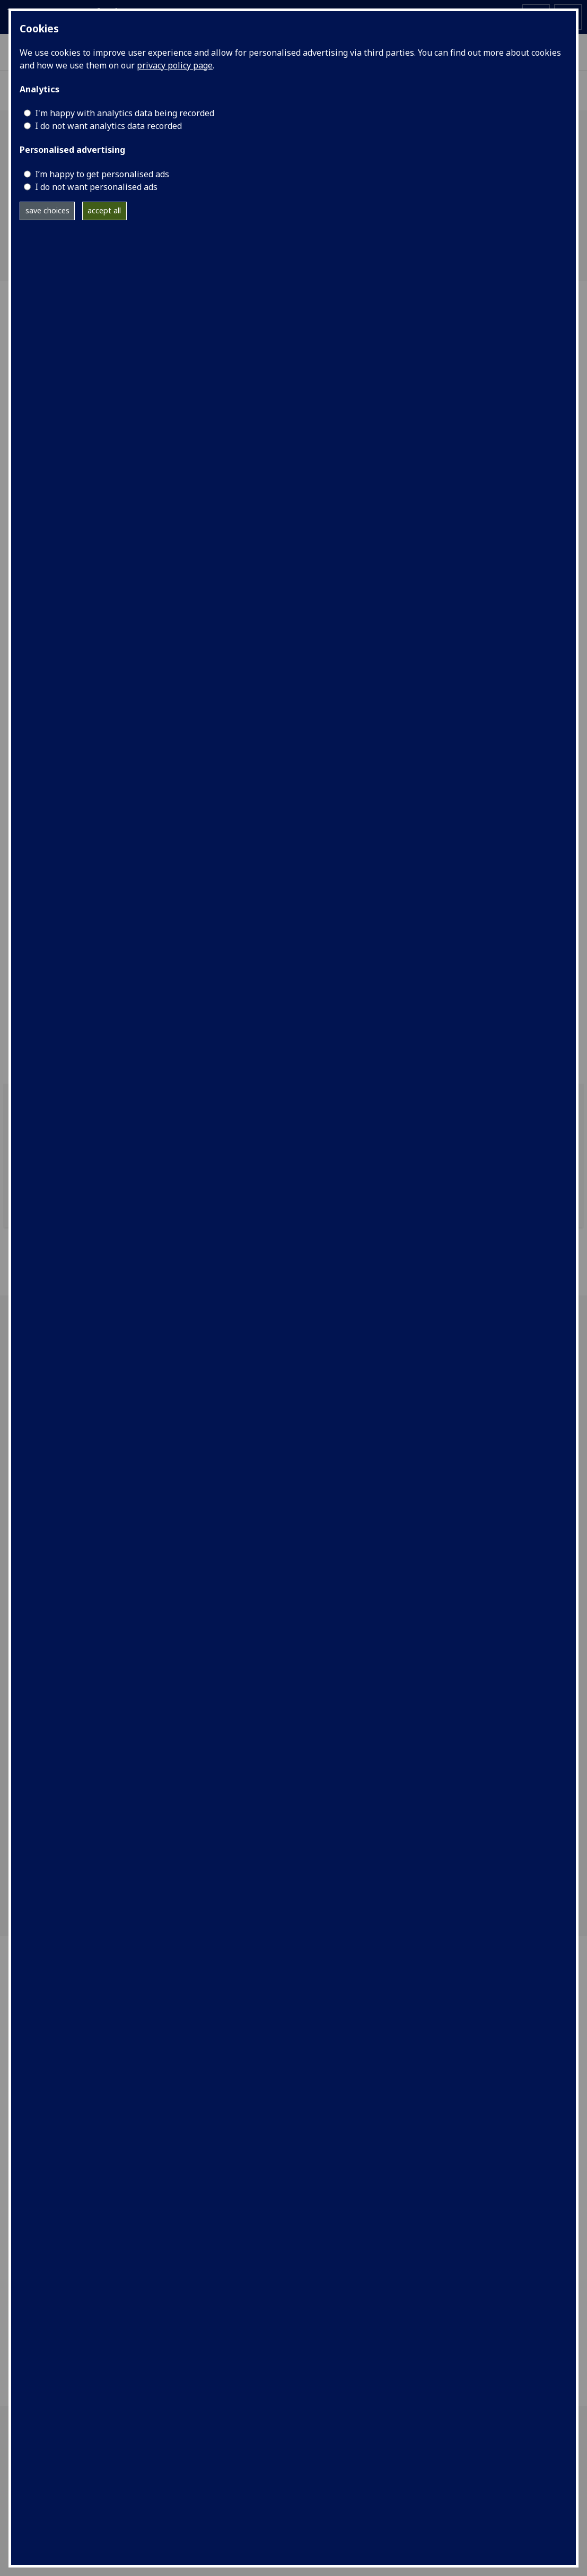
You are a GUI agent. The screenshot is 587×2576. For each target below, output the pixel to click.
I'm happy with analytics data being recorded (124, 113)
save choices (47, 210)
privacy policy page (175, 65)
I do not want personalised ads (96, 187)
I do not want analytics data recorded (108, 126)
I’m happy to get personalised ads (102, 174)
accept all (104, 210)
